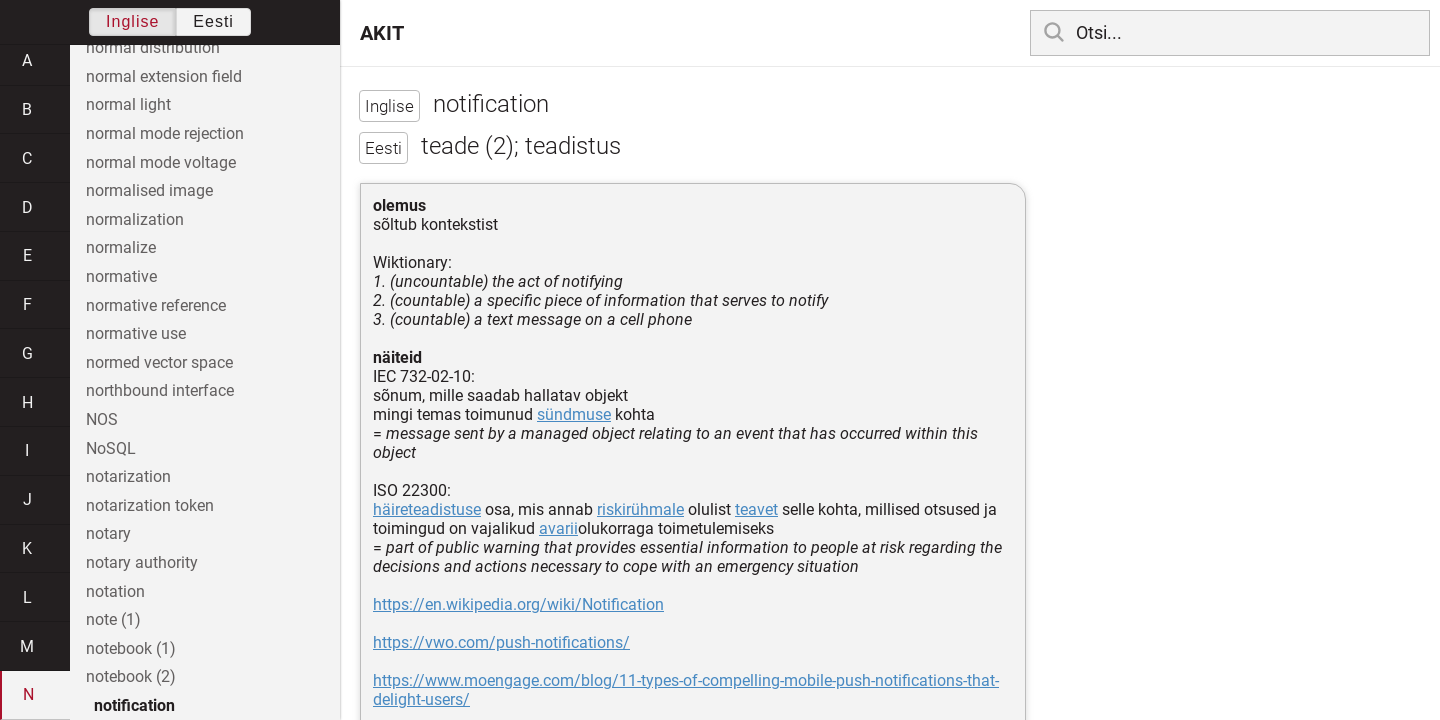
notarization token (150, 505)
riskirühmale (640, 509)
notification (134, 705)
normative (121, 276)
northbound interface (160, 390)
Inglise (132, 21)
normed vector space (159, 362)
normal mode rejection (165, 133)
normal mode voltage (161, 162)
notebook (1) (131, 648)
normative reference (156, 305)
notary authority (142, 562)
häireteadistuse (427, 509)
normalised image (149, 190)
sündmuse (574, 414)
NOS (102, 419)
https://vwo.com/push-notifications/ (501, 642)
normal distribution (153, 47)
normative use (136, 333)
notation (115, 591)
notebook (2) (131, 676)
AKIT (382, 33)
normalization (135, 219)
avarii (558, 528)
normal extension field (164, 76)
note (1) (113, 619)
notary (108, 533)
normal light (128, 104)
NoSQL (111, 448)
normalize (121, 247)
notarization (128, 476)
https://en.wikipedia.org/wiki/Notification (518, 604)
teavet (756, 509)
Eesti (213, 21)
